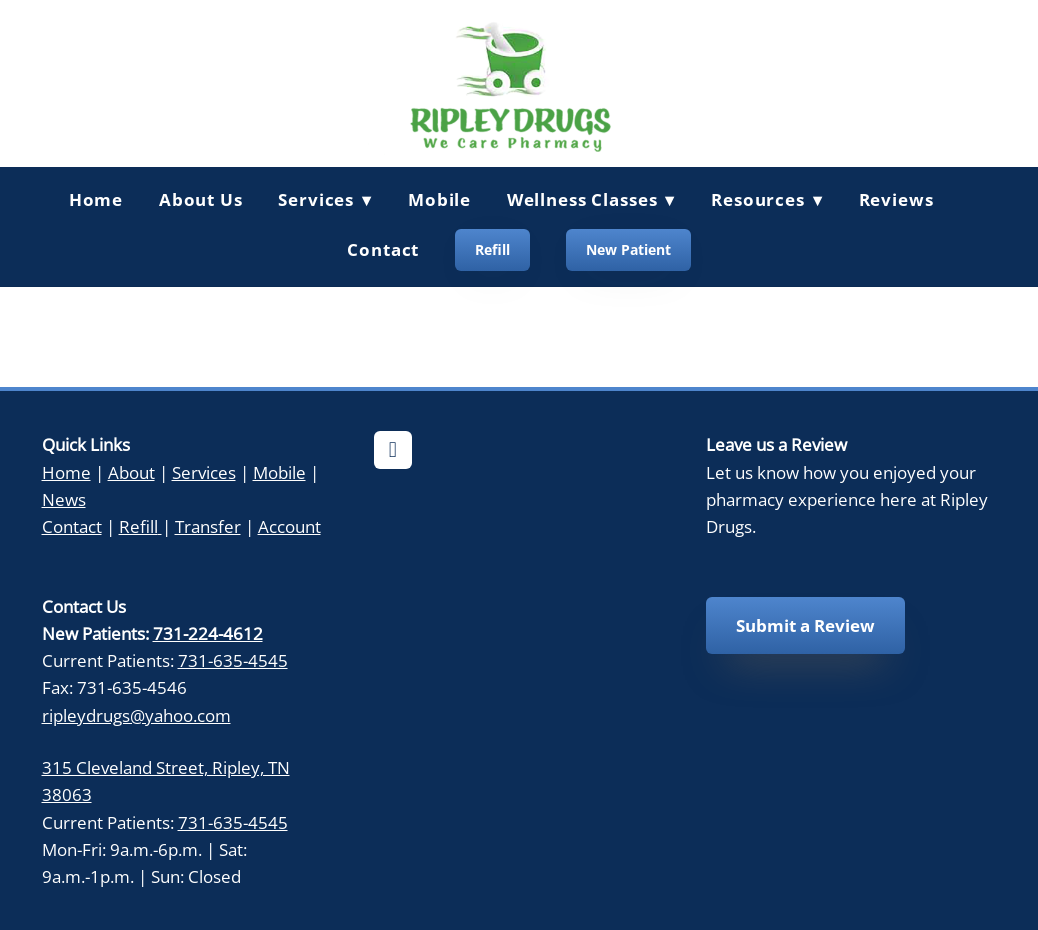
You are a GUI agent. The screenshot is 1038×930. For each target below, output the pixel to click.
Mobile (439, 199)
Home (96, 199)
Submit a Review (805, 625)
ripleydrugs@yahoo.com (136, 715)
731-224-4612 (208, 633)
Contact (383, 249)
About (131, 472)
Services (204, 472)
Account (289, 526)
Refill (492, 249)
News (64, 499)
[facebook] (393, 450)
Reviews (896, 199)
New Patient (628, 249)
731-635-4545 (233, 660)
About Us (201, 199)
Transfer (208, 526)
